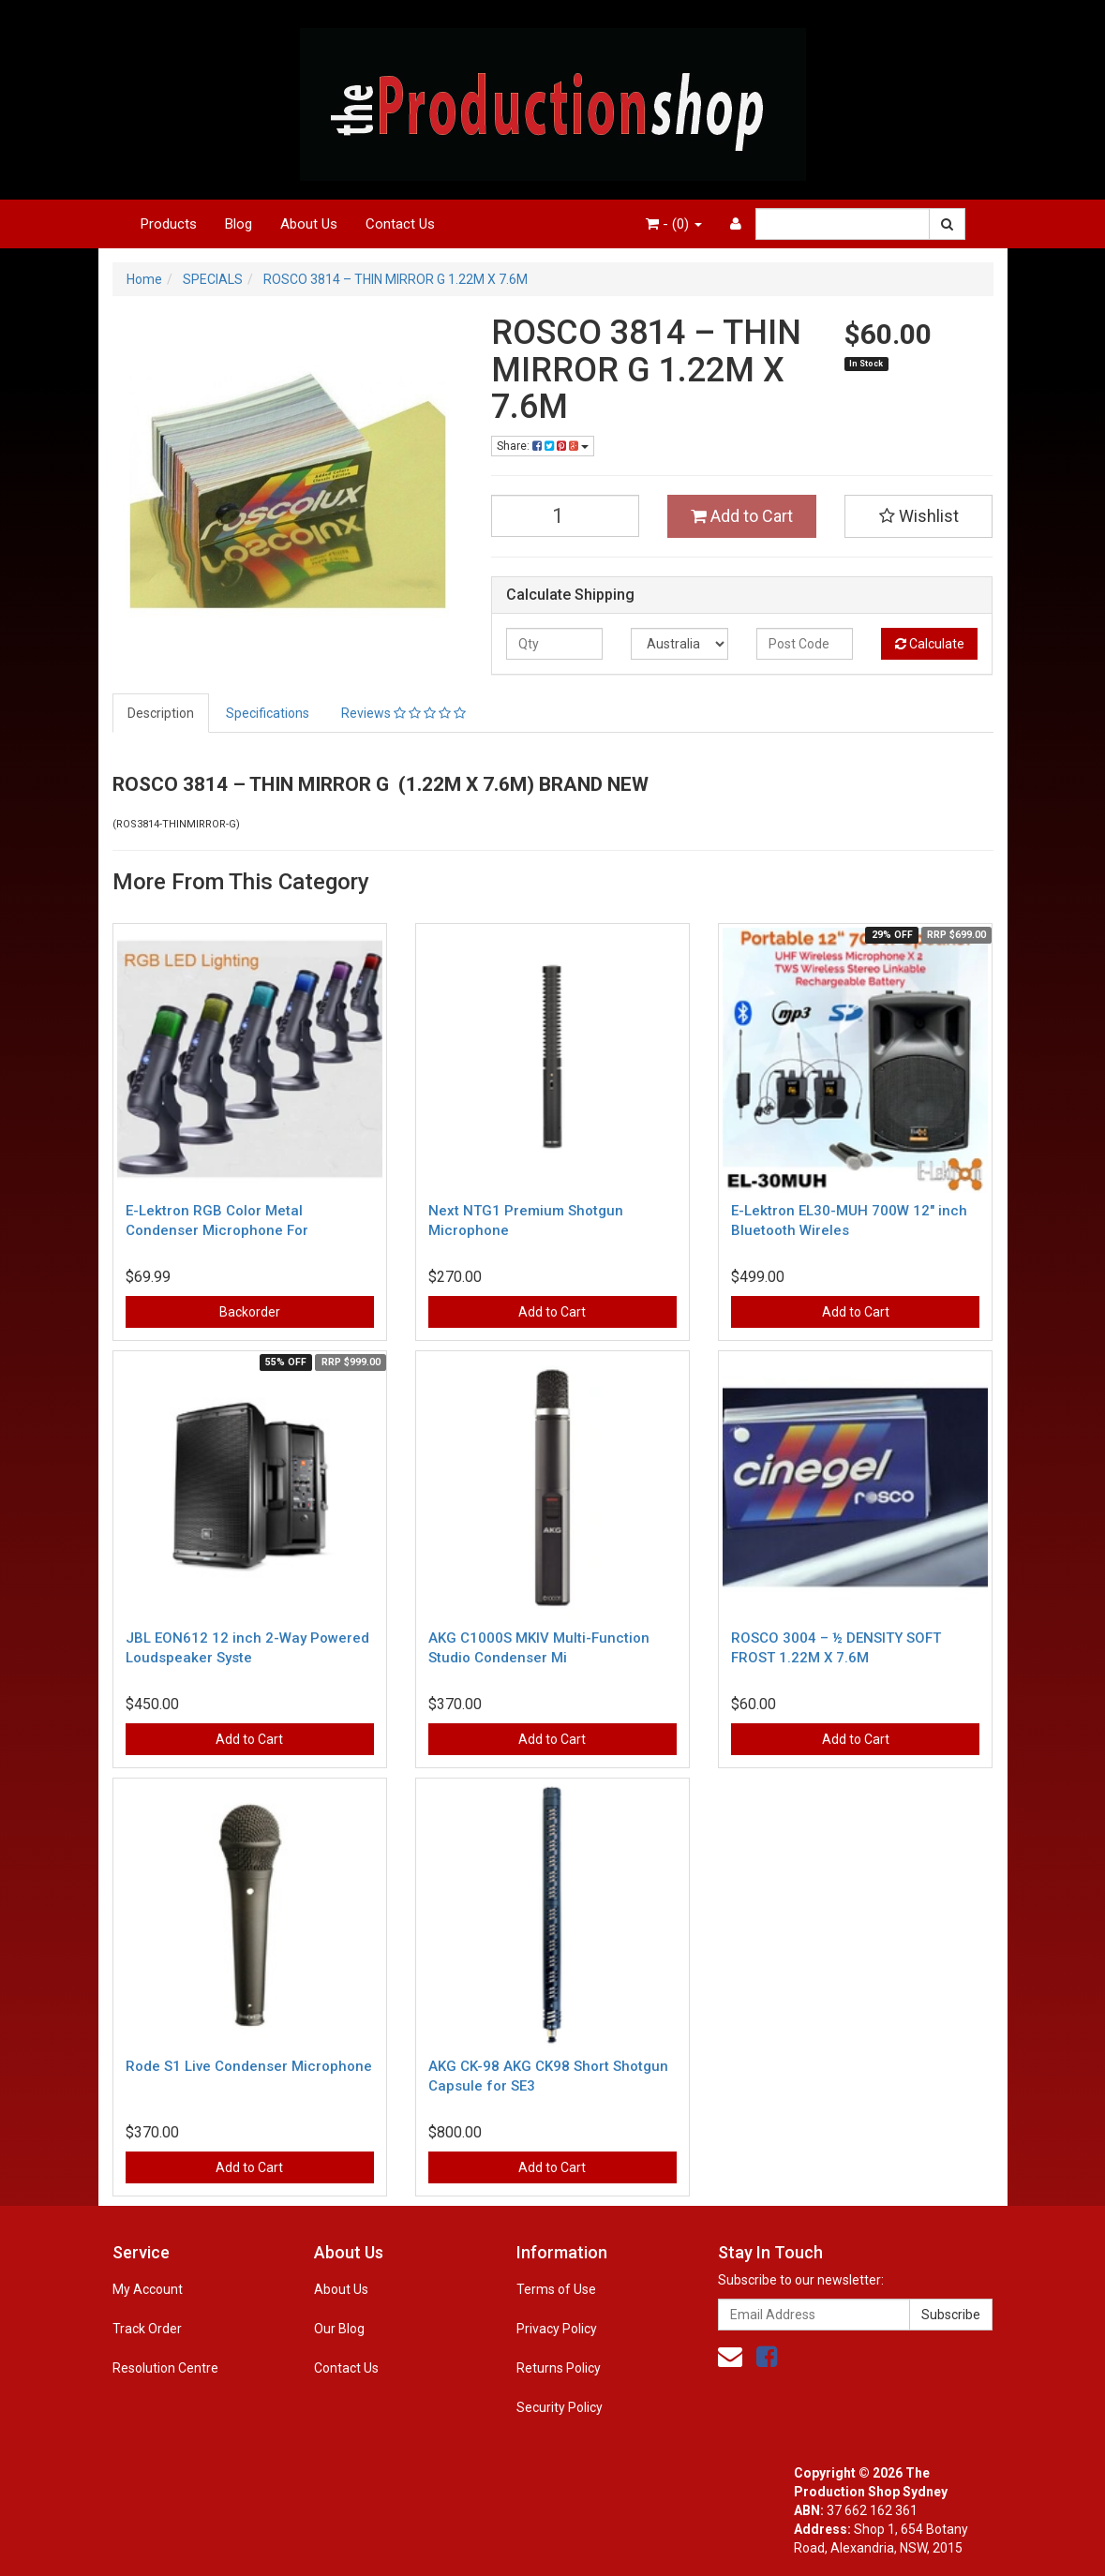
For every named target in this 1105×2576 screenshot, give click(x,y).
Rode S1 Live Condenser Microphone (249, 2066)
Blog (238, 224)
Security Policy (559, 2407)
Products (169, 224)
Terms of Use (556, 2289)
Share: (543, 446)
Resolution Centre (165, 2367)
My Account (147, 2289)
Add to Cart (742, 516)
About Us (308, 224)
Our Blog (339, 2328)
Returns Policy (558, 2367)
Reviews (403, 713)
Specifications (267, 713)
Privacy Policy (556, 2328)
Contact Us (400, 224)
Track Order (147, 2328)
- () (674, 224)
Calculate (929, 643)
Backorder (249, 1311)
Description (160, 713)
